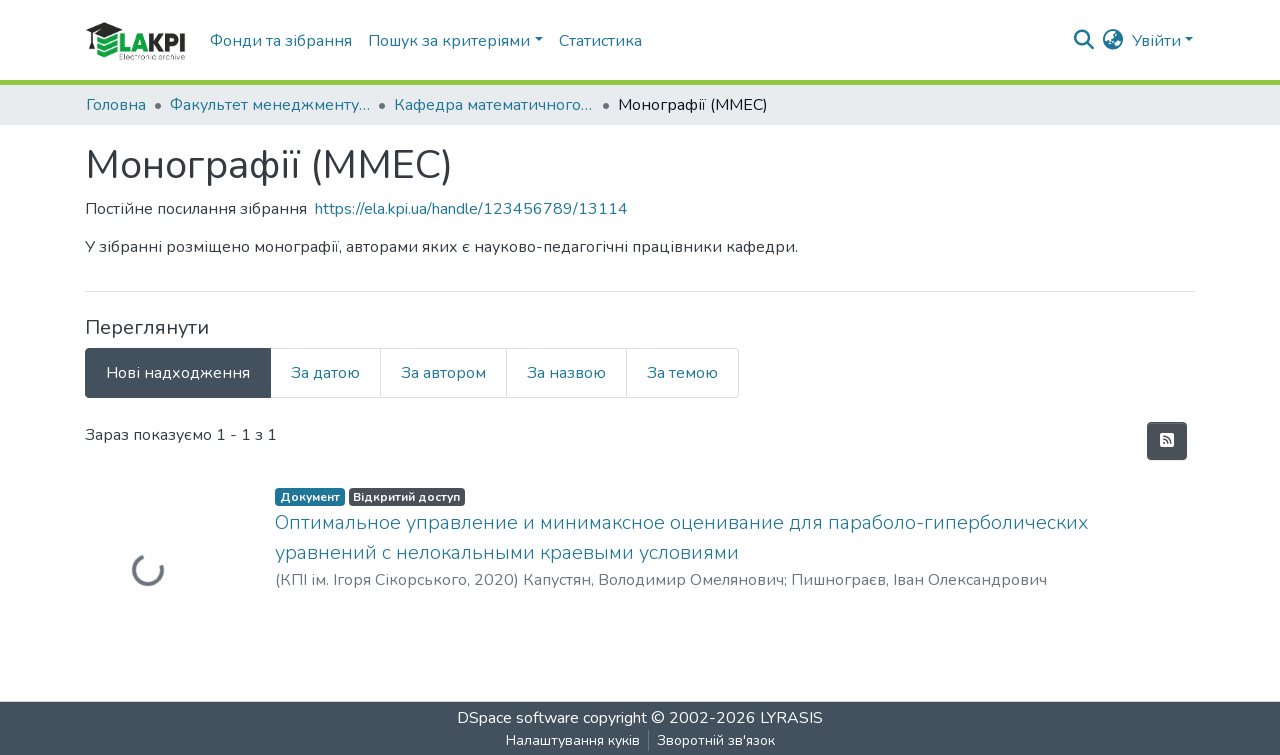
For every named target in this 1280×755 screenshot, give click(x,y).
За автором (443, 373)
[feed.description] (1167, 441)
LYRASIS (791, 718)
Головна (116, 105)
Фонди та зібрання (281, 41)
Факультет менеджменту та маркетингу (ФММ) (270, 105)
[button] (1113, 41)
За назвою (566, 373)
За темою (682, 373)
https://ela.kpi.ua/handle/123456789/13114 (471, 209)
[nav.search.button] (1084, 41)
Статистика (600, 41)
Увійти (1156, 41)
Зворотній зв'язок (716, 740)
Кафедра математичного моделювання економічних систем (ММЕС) (494, 105)
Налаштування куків (573, 740)
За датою (325, 373)
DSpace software (518, 718)
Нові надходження (178, 373)
